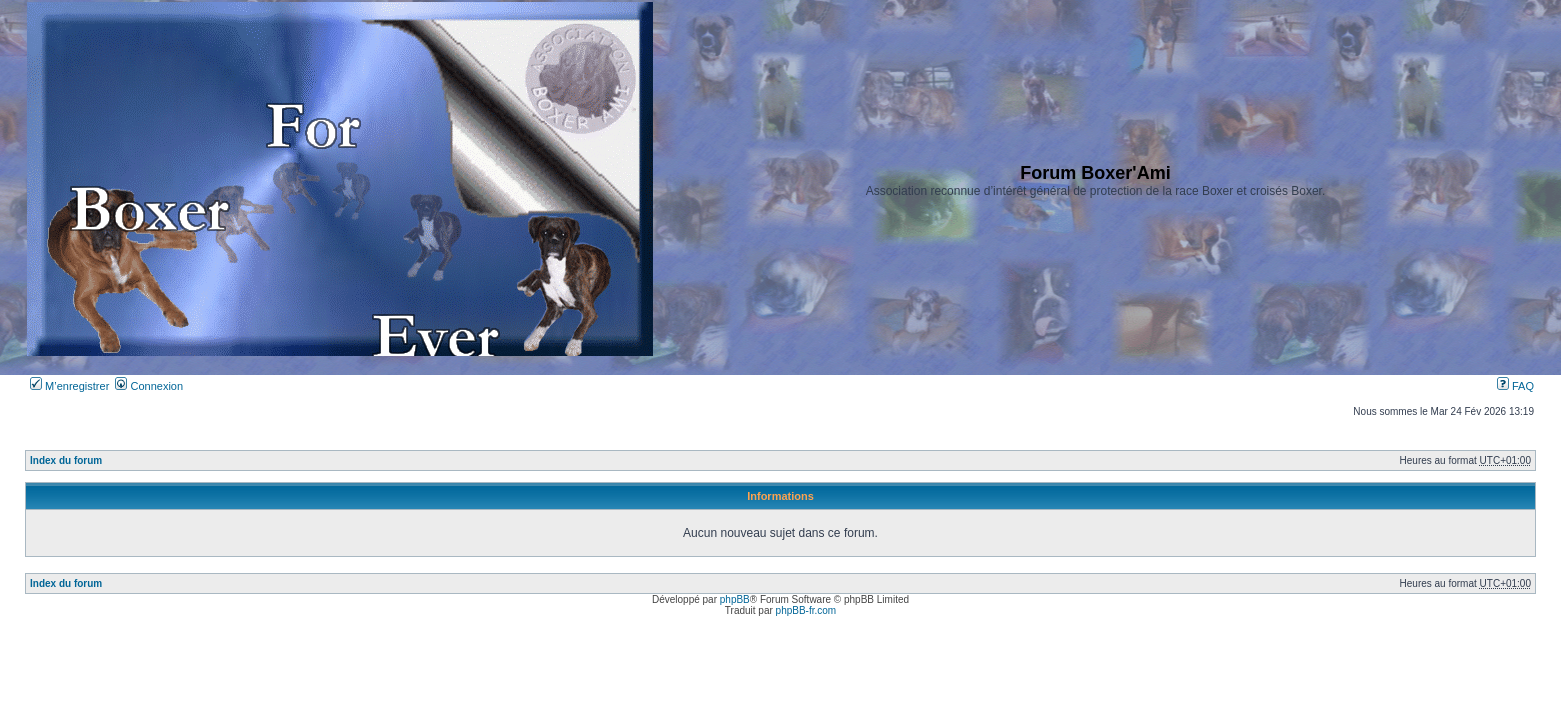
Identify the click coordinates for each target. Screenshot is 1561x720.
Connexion (149, 386)
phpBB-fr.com (806, 610)
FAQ (1515, 386)
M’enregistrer (69, 386)
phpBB (735, 599)
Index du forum (66, 460)
